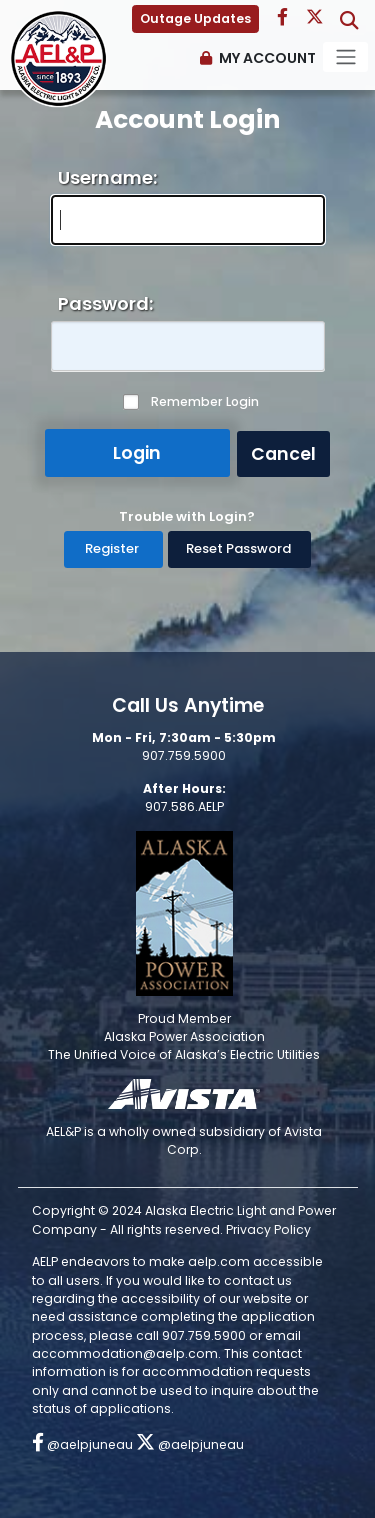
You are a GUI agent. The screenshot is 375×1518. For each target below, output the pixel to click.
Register (112, 548)
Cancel (283, 454)
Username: (107, 177)
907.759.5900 (184, 755)
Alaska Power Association (184, 1036)
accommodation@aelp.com (125, 1353)
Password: (105, 303)
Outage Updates (195, 18)
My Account (267, 58)
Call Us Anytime (188, 705)
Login (137, 453)
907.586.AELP (184, 806)
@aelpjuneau (82, 1444)
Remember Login (205, 402)
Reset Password (238, 548)
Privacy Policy (268, 1229)
